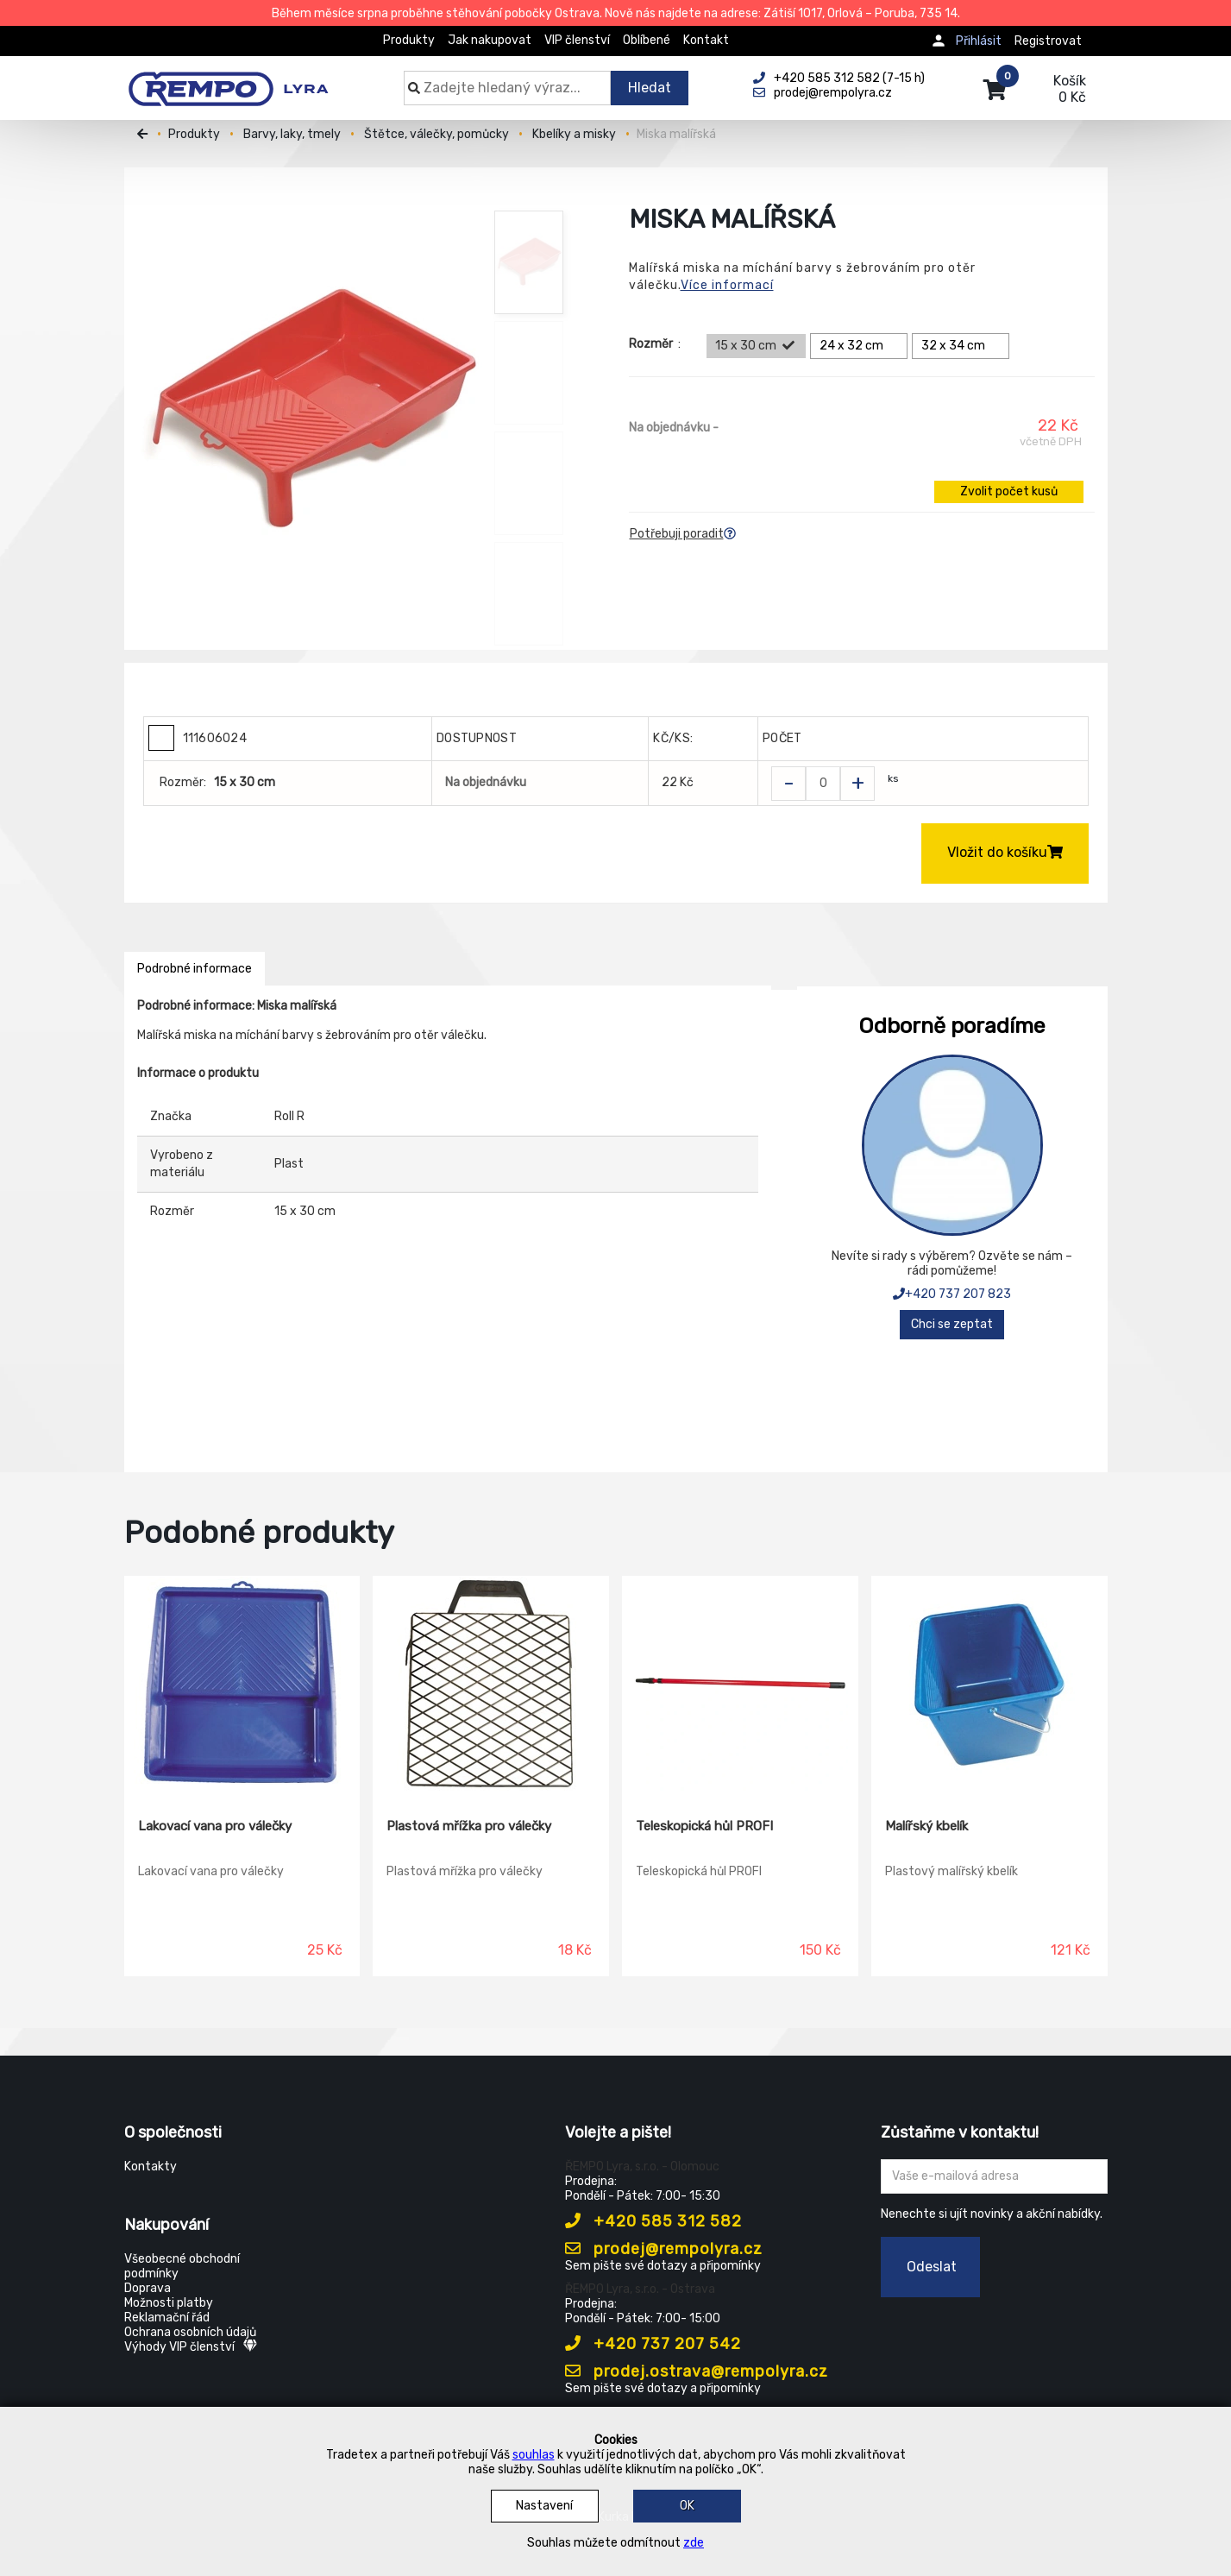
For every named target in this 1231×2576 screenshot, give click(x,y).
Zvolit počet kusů (1009, 491)
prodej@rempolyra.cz (664, 2248)
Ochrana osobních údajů (190, 2332)
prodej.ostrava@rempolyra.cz (696, 2371)
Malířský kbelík (926, 1826)
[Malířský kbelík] (989, 1684)
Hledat (649, 87)
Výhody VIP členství (190, 2347)
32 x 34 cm (963, 346)
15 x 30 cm (755, 346)
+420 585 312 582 (653, 2221)
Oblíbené (646, 40)
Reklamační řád (167, 2317)
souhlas (533, 2454)
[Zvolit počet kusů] (823, 783)
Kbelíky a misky (574, 134)
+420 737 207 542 (653, 2343)
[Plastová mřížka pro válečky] (491, 1684)
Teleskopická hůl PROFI (704, 1826)
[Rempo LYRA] (228, 79)
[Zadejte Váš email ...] (994, 2176)
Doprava (147, 2288)
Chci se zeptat (952, 1324)
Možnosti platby (168, 2303)
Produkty (409, 40)
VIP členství (577, 40)
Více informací (727, 285)
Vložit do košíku (1005, 852)
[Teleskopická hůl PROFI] (740, 1684)
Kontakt (706, 40)
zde (693, 2542)
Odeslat (932, 2266)
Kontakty (150, 2166)
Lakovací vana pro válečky (215, 1826)
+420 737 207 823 (952, 1294)
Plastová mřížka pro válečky (468, 1826)
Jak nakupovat (489, 40)
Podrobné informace (194, 968)
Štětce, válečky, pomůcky (436, 134)
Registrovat (1048, 41)
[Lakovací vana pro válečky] (242, 1684)
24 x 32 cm (861, 346)
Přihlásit (979, 41)
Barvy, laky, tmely (292, 134)
